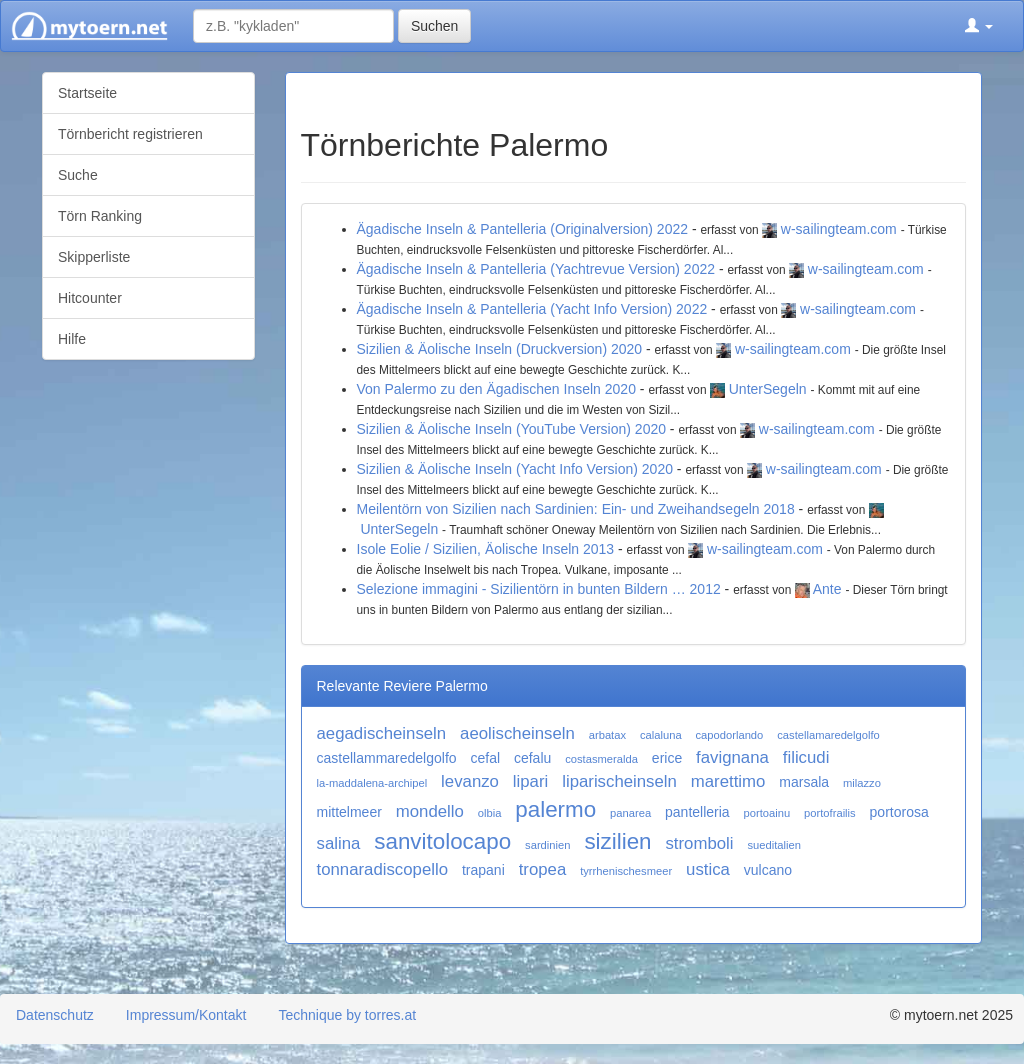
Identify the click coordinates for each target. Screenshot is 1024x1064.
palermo (555, 809)
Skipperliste (94, 257)
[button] (979, 26)
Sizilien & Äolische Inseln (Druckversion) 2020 (500, 349)
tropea (543, 869)
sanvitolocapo (442, 841)
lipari (530, 781)
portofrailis (830, 813)
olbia (490, 813)
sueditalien (774, 845)
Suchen (434, 26)
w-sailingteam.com (839, 229)
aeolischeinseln (517, 733)
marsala (804, 782)
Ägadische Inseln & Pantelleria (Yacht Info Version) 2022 (532, 309)
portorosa (899, 812)
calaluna (661, 735)
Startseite (87, 93)
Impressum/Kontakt (186, 1015)
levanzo (470, 781)
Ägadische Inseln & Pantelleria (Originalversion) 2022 (523, 229)
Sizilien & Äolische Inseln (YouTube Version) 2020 (511, 429)
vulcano (768, 870)
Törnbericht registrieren (130, 134)
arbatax (607, 735)
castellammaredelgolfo (387, 758)
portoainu (767, 813)
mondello (430, 811)
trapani (483, 870)
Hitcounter (90, 298)
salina (339, 843)
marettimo (728, 781)
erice (667, 758)
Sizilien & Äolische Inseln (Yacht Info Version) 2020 (515, 469)
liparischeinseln (619, 781)
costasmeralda (601, 759)
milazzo (862, 783)
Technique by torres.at (347, 1015)
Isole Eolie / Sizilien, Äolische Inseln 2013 (486, 549)
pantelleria (697, 812)
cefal (485, 758)
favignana (732, 757)
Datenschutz (55, 1015)
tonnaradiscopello (383, 869)
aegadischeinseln (382, 733)
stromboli (699, 843)
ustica (708, 869)
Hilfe (72, 339)
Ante (827, 589)
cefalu (532, 758)
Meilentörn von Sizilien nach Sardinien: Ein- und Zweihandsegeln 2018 (576, 509)
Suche (78, 175)
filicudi (806, 757)
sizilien (617, 841)
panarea (630, 813)
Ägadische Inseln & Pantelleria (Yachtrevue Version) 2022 (536, 269)
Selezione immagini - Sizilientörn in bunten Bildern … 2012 (539, 589)
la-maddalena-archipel (372, 783)
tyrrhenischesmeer (626, 871)
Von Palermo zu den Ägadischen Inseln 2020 (496, 389)
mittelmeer (349, 812)
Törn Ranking (100, 216)
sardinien (547, 845)
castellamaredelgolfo (828, 735)
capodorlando (730, 735)
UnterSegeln (768, 389)
